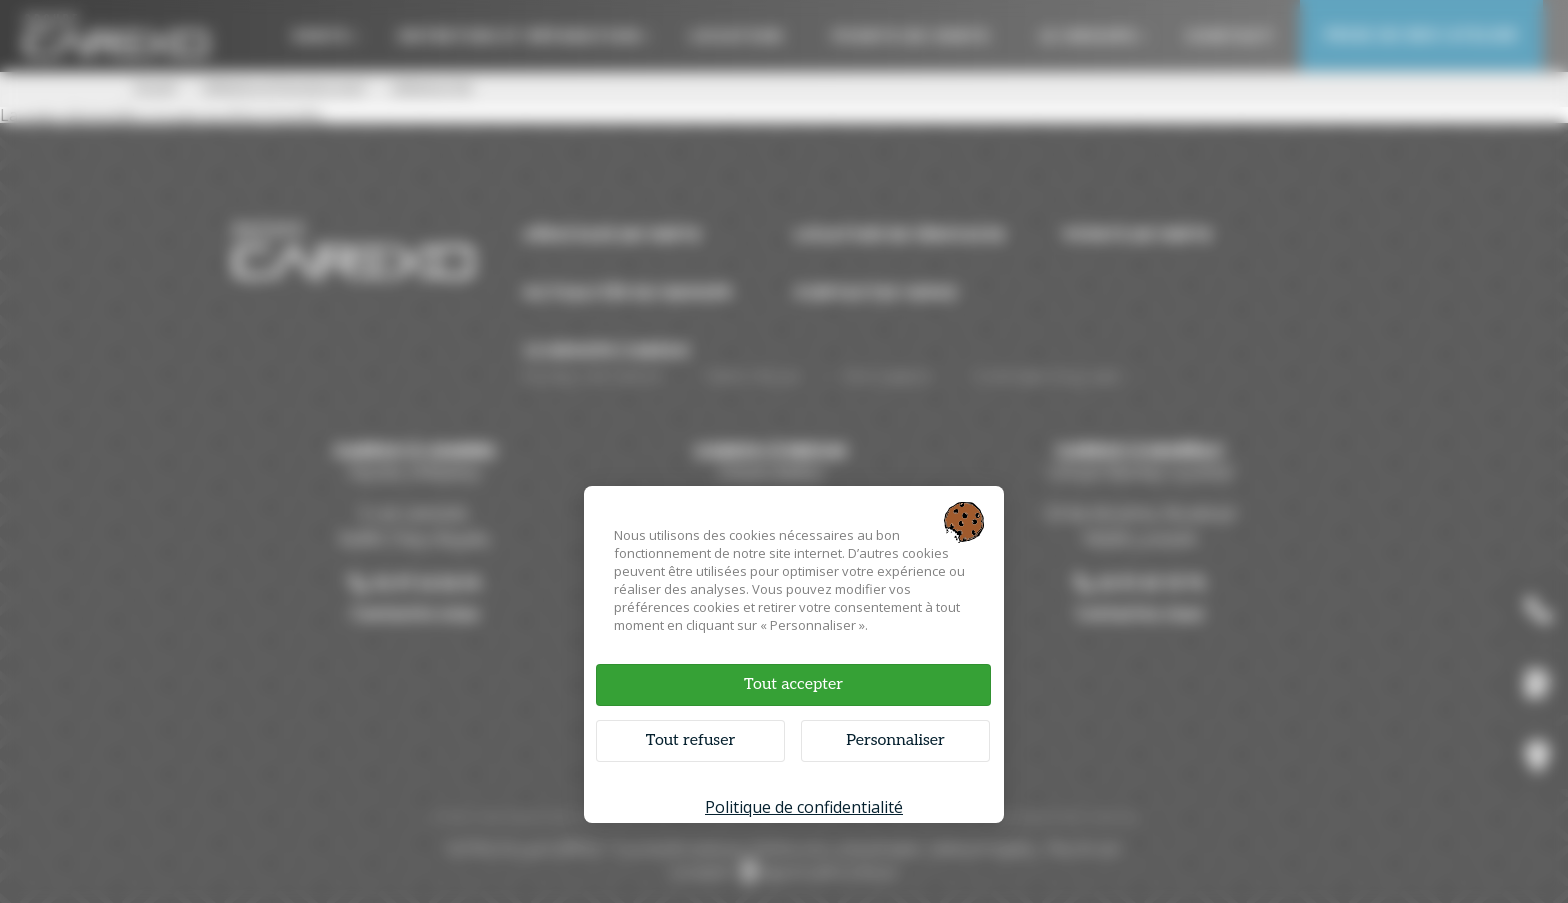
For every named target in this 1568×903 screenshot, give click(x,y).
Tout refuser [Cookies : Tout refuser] (690, 740)
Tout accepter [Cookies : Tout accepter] (793, 684)
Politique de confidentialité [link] (804, 807)
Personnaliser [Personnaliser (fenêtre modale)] (895, 740)
